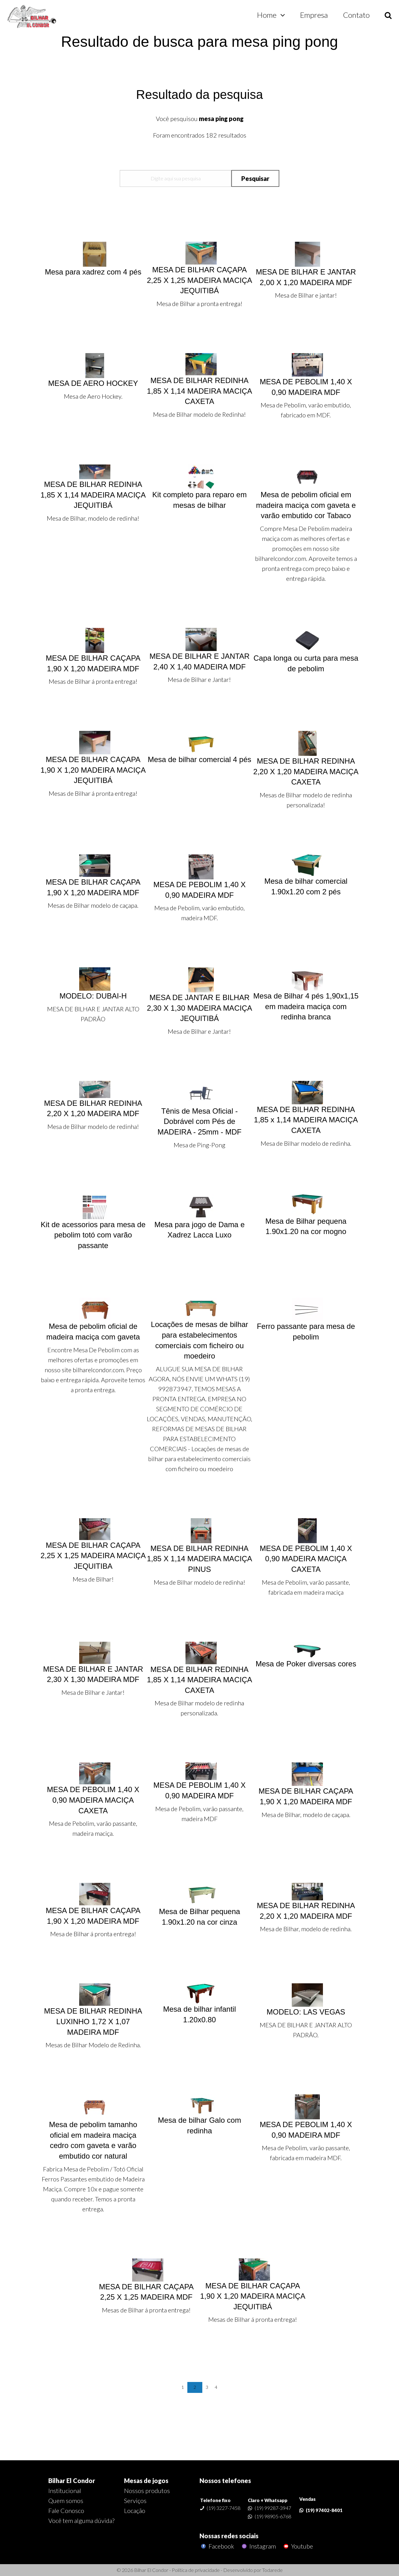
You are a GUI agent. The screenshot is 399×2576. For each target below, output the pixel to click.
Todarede (272, 2570)
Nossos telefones (225, 2480)
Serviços (135, 2500)
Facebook (217, 2546)
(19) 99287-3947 (273, 2508)
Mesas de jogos (146, 2480)
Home (266, 14)
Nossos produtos (147, 2490)
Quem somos (65, 2500)
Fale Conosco (66, 2510)
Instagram (258, 2546)
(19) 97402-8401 (324, 2510)
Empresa (314, 14)
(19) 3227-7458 (223, 2508)
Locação (134, 2510)
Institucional (64, 2490)
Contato (356, 14)
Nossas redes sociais (229, 2536)
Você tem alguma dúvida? (81, 2520)
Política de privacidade (196, 2570)
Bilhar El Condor (71, 2480)
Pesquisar (255, 178)
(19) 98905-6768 (273, 2516)
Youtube (297, 2546)
